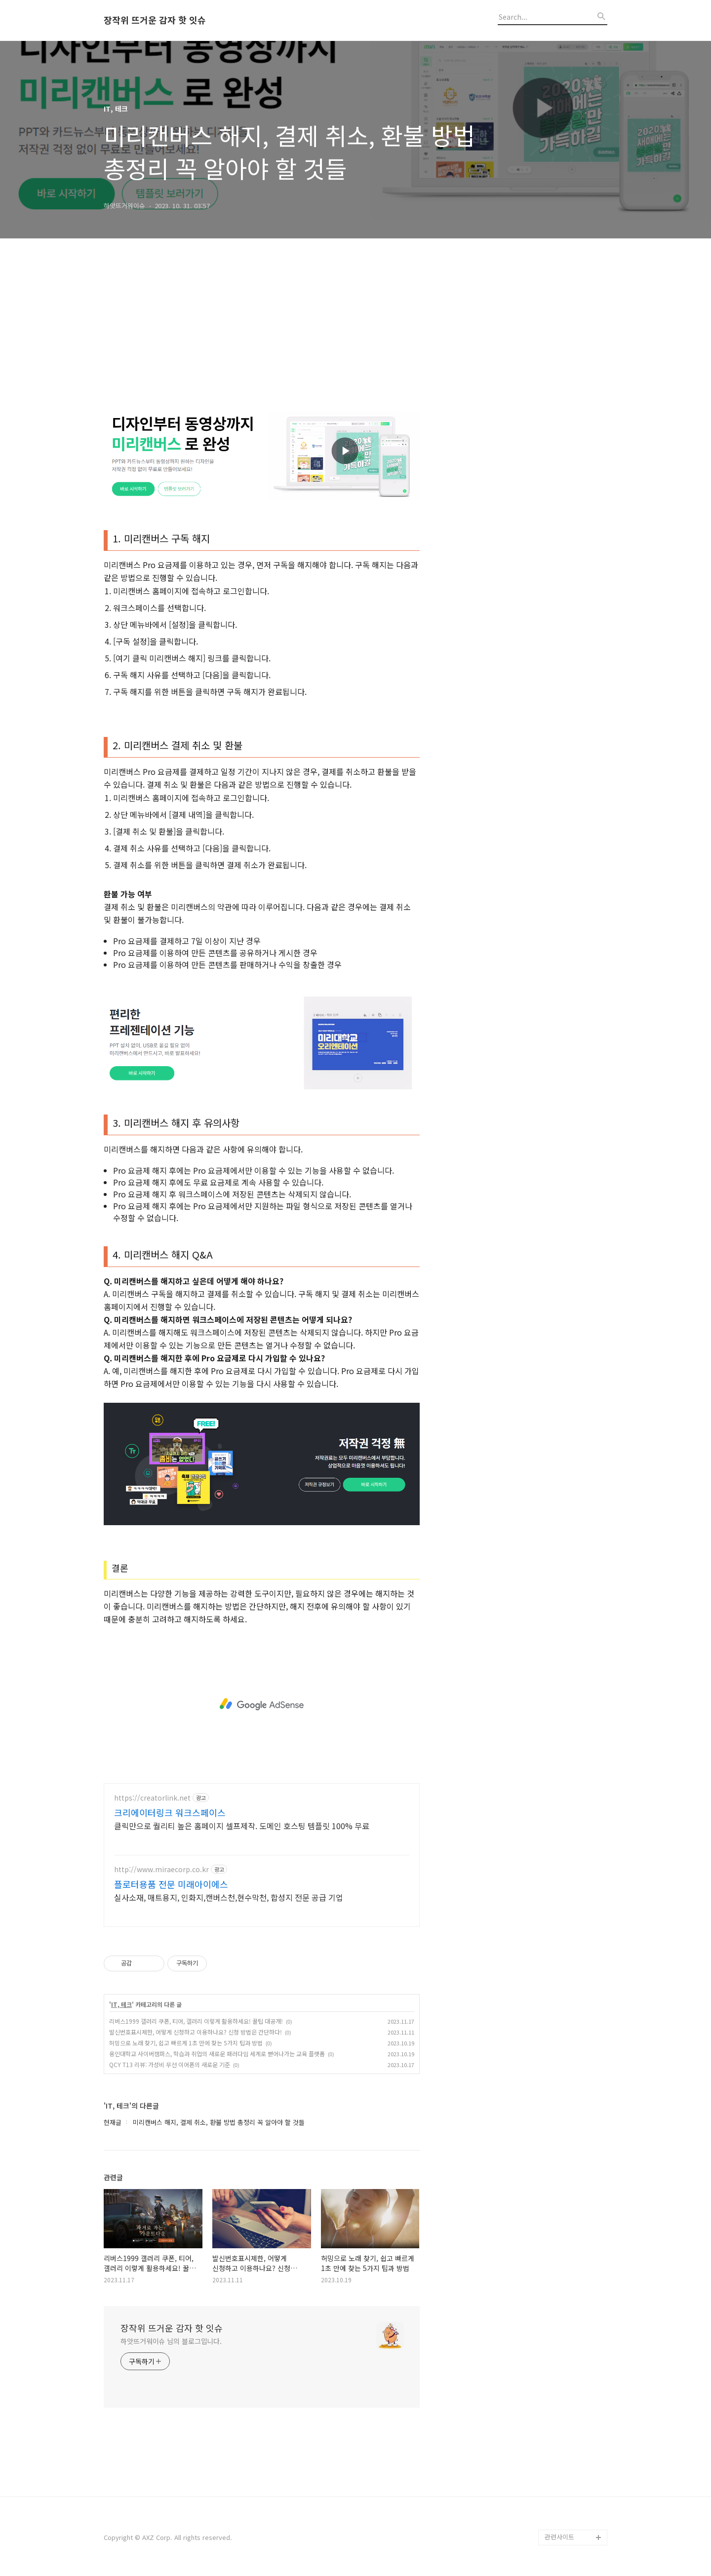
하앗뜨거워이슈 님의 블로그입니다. (171, 2341)
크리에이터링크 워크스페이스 (170, 1812)
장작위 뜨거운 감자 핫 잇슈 (155, 20)
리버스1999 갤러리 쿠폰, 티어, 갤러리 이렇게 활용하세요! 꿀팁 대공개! (196, 2021)
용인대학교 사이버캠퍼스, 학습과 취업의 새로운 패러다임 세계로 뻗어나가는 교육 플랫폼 (217, 2053)
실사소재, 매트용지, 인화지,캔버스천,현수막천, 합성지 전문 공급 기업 (228, 1897)
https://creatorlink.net (152, 1798)
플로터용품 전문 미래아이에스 (171, 1884)
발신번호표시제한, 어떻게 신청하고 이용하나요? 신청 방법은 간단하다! (195, 2032)
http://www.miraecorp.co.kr (161, 1869)
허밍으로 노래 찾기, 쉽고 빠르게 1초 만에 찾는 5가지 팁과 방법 (186, 2042)
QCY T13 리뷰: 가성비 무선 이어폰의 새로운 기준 (169, 2064)
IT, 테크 (121, 2004)
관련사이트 (559, 2536)
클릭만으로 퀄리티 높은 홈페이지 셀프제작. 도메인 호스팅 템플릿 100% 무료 (241, 1825)
